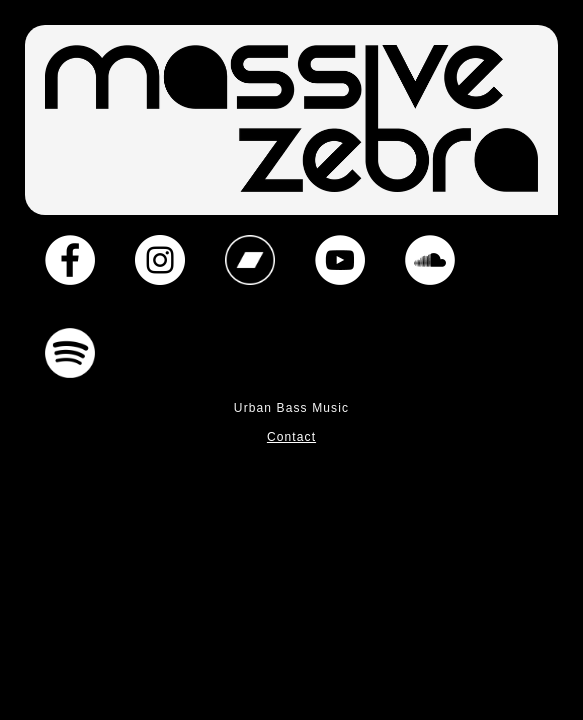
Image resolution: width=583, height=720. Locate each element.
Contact (291, 437)
